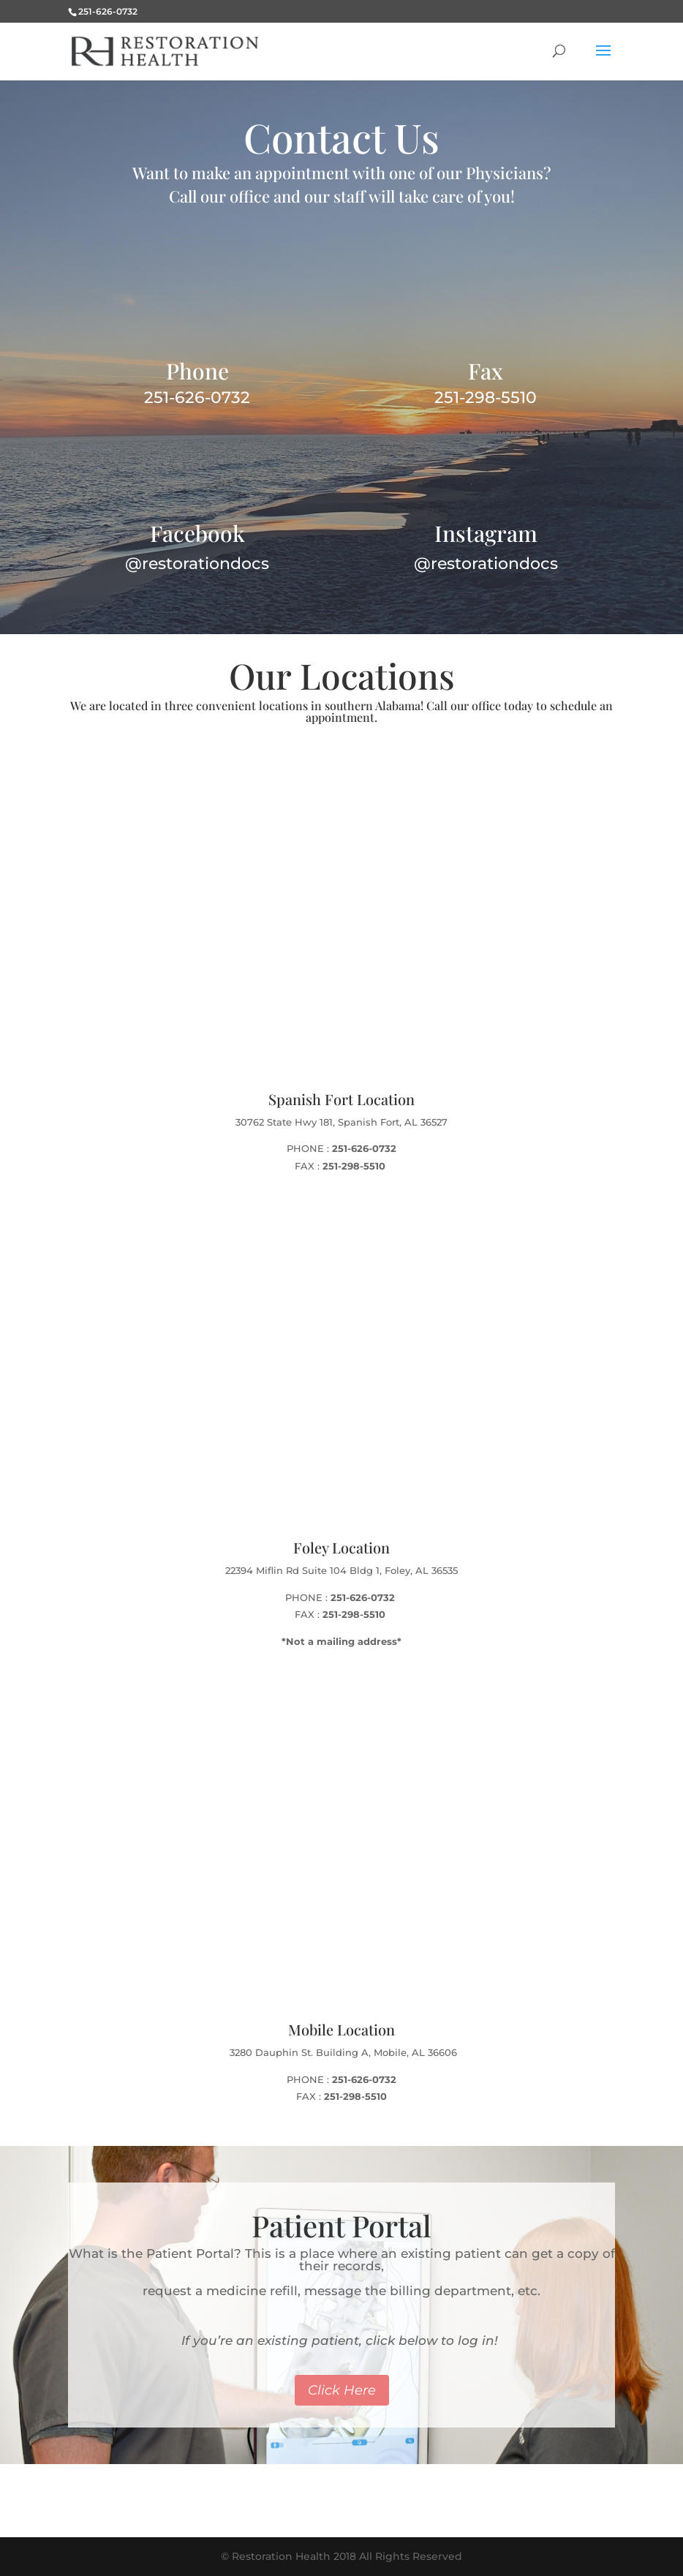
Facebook (197, 533)
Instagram (485, 533)
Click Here (342, 2390)
